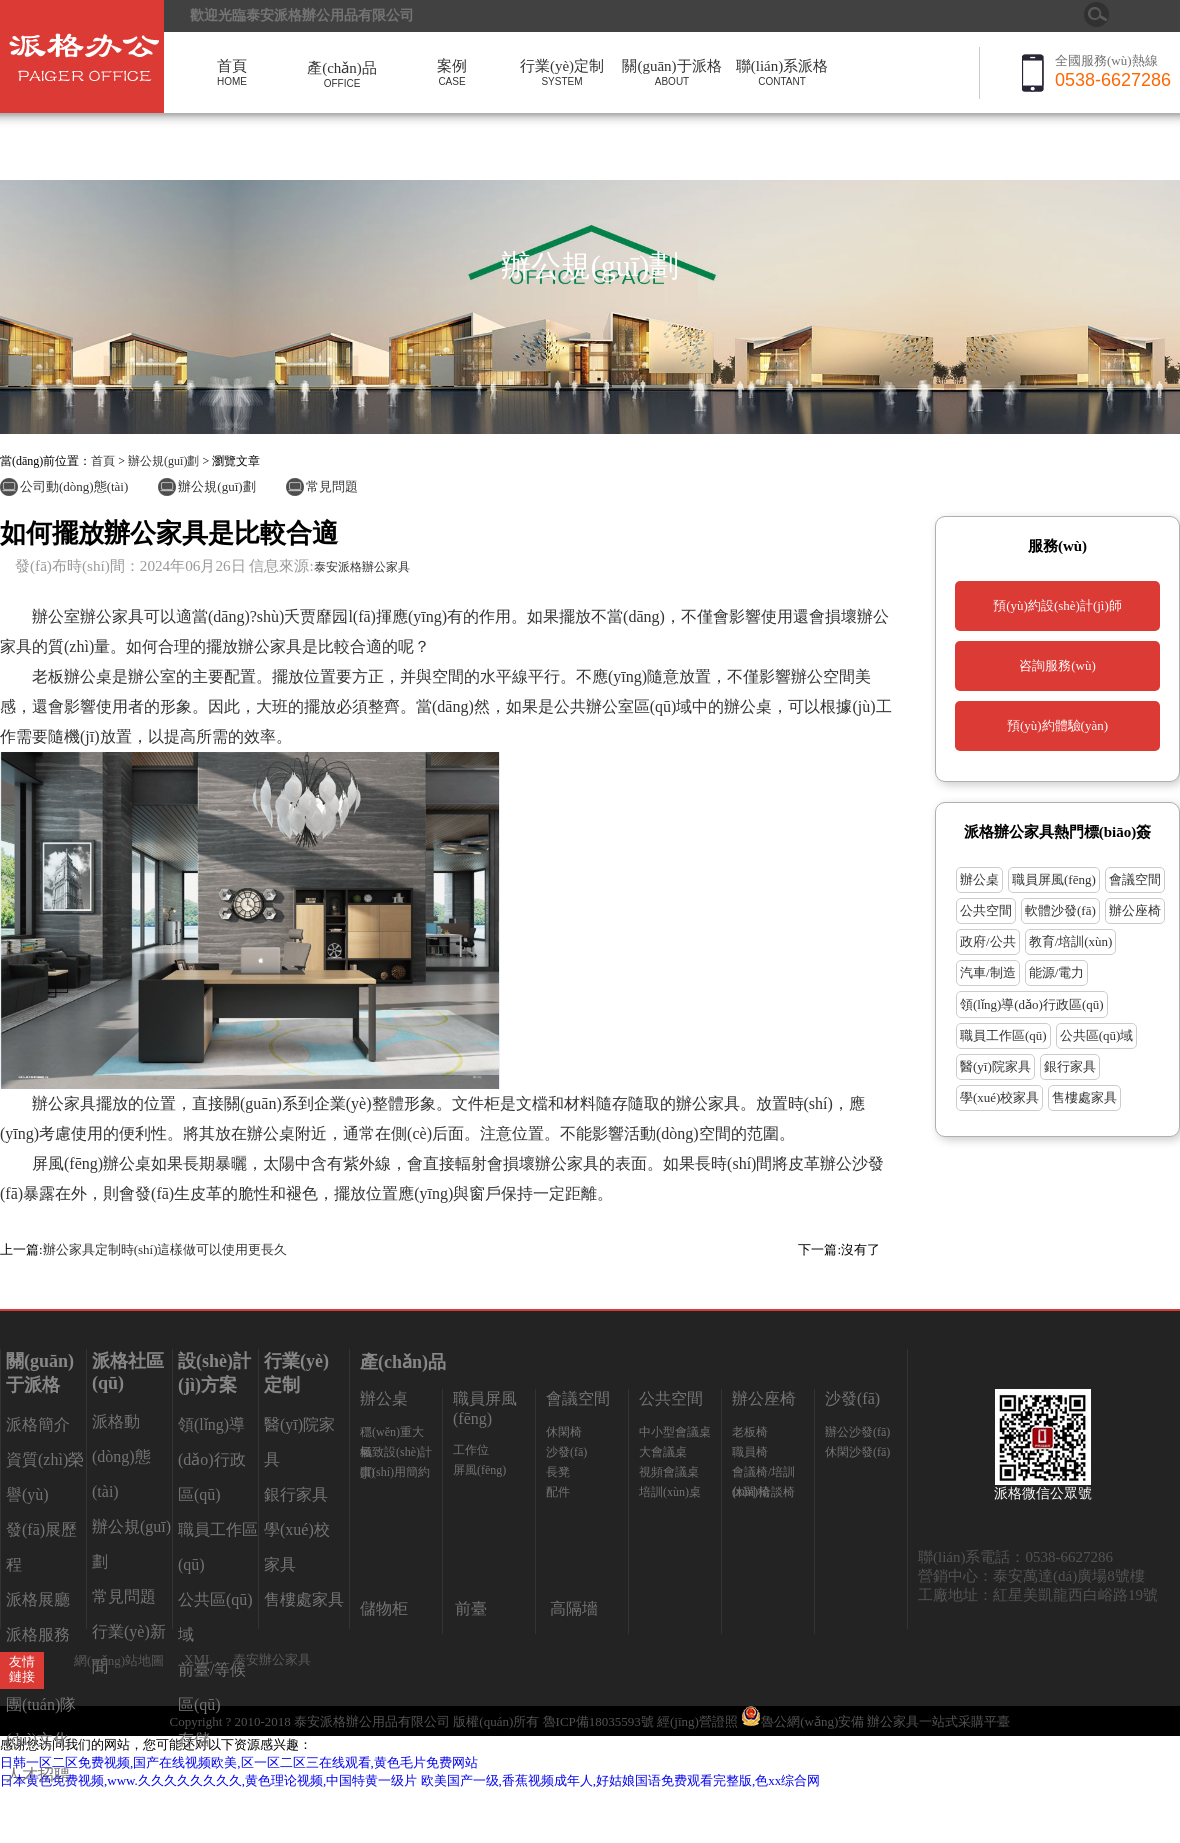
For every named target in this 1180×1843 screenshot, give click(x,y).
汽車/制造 (988, 972)
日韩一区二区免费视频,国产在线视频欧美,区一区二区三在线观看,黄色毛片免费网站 (239, 1762)
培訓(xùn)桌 (670, 1492)
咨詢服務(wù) (1057, 665)
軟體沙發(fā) (1060, 910)
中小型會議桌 (675, 1432)
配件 (558, 1492)
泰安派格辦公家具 (362, 567)
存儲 (194, 1739)
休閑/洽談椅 (763, 1492)
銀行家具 (1070, 1066)
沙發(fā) (566, 1452)
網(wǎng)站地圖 (119, 1660)
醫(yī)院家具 (995, 1066)
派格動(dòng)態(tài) (121, 1456)
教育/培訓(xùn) (1071, 941)
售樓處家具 (1084, 1097)
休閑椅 (564, 1432)
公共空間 (986, 910)
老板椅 (750, 1432)
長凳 (558, 1472)
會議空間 (1135, 879)
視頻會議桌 (669, 1472)
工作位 (471, 1450)
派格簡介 (38, 1424)
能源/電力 (1057, 972)
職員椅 (750, 1452)
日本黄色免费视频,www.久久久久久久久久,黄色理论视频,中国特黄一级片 (208, 1780)
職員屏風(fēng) (1054, 879)
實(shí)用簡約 (395, 1472)
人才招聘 (38, 1774)
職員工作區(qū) (1003, 1035)
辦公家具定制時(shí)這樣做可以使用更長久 (165, 1249)
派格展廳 (38, 1599)
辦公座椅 (1135, 910)
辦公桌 (979, 879)
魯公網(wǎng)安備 (804, 1721)
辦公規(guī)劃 (163, 461)
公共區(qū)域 (1097, 1035)
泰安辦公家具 (272, 1659)
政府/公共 (988, 941)
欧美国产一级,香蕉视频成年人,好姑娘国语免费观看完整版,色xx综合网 (621, 1780)
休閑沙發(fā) (857, 1452)
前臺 (471, 1608)
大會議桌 (663, 1452)
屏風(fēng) (479, 1470)
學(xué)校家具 (999, 1097)
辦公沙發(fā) (857, 1432)
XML (198, 1658)
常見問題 (332, 486)
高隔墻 (574, 1608)
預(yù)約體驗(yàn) (1057, 725)
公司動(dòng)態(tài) (74, 486)
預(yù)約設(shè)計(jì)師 (1057, 605)
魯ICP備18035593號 (598, 1721)
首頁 (103, 461)
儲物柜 (384, 1608)
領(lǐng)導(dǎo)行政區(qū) (1032, 1004)
